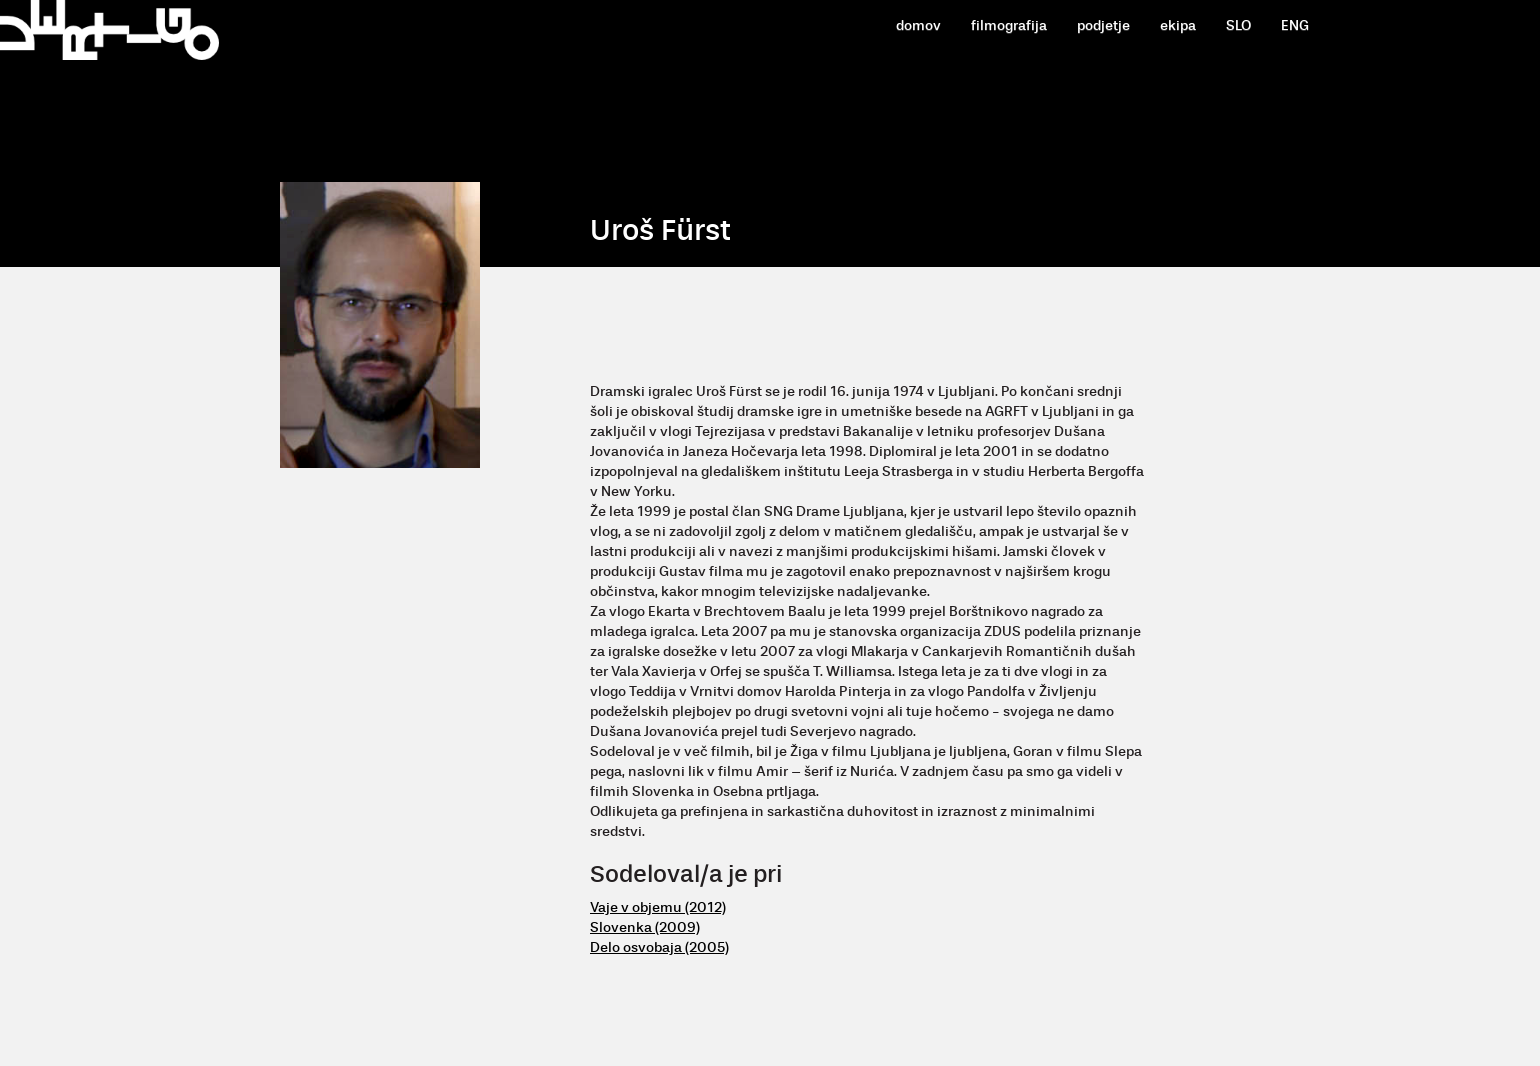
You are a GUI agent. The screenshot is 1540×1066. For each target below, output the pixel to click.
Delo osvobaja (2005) (659, 947)
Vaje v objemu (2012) (658, 907)
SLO (1238, 25)
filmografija (1009, 25)
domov (918, 25)
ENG (1295, 25)
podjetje (1103, 25)
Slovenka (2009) (645, 927)
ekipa (1178, 25)
